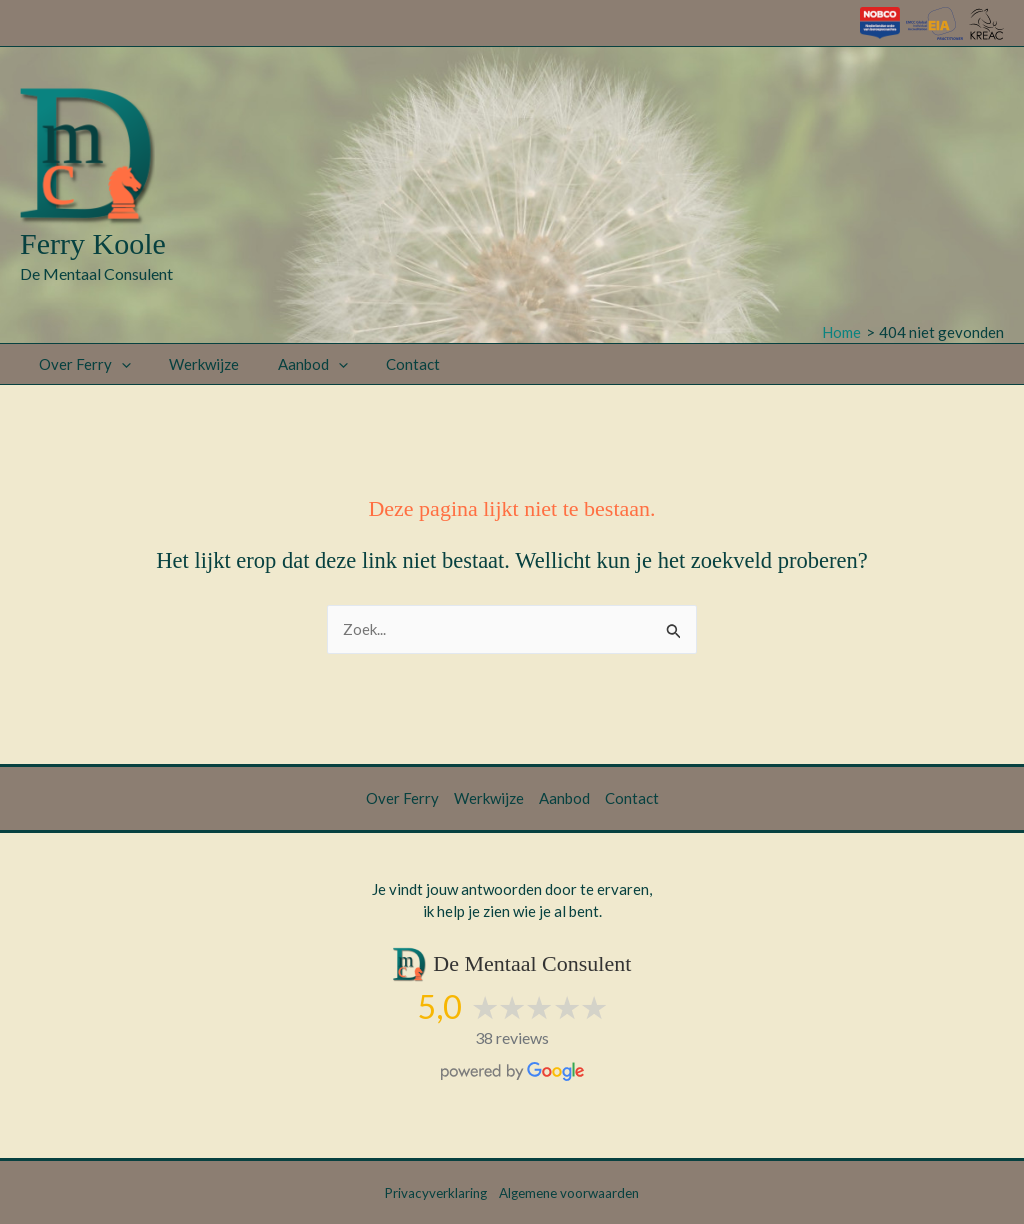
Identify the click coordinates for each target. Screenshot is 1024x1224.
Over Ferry (81, 364)
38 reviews (512, 1037)
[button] (117, 364)
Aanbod (292, 364)
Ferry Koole (93, 243)
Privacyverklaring (436, 1193)
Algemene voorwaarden (569, 1193)
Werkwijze (192, 364)
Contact (384, 364)
